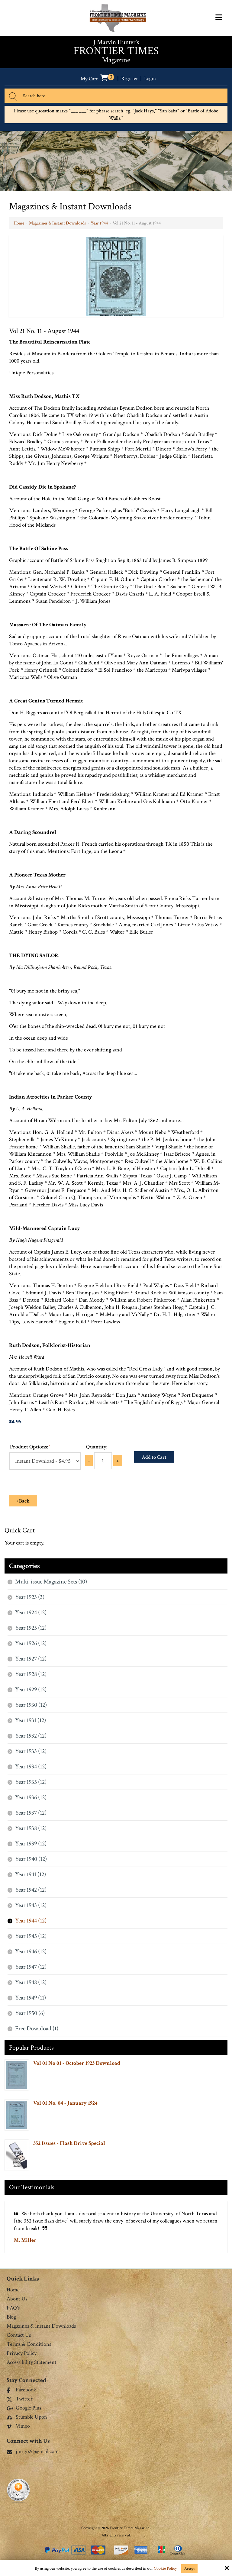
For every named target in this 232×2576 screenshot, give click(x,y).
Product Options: (30, 1446)
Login (151, 78)
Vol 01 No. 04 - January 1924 (65, 2103)
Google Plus (24, 2408)
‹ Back (23, 1501)
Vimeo (18, 2426)
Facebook (21, 2390)
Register (129, 78)
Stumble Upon (27, 2417)
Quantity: (96, 1446)
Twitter (20, 2399)
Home (19, 223)
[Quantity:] (103, 1460)
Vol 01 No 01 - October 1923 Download (76, 2063)
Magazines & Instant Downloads (57, 223)
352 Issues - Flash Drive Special (69, 2143)
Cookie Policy (165, 2568)
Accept (189, 2568)
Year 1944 (99, 223)
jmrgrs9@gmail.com (33, 2451)
